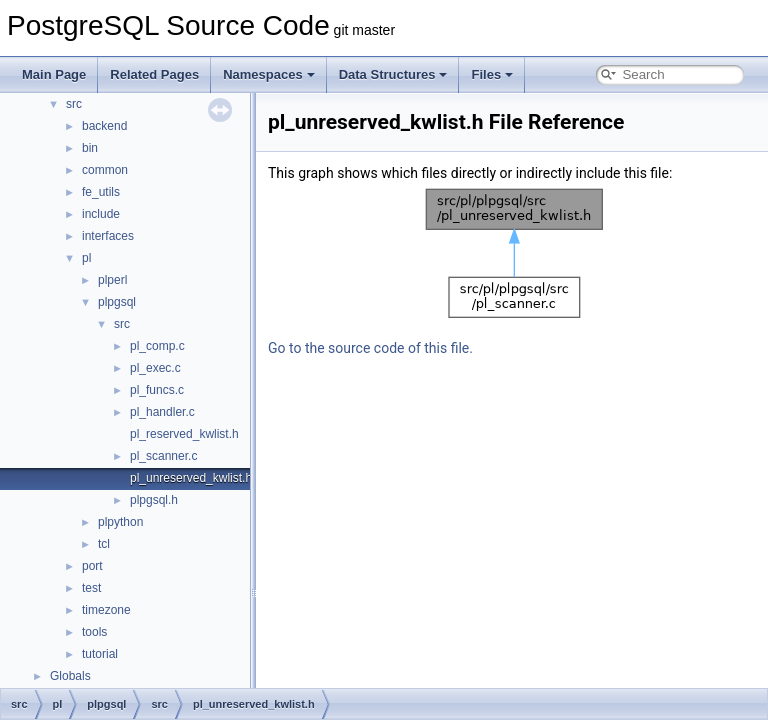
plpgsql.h (154, 500)
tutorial (100, 654)
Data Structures (393, 74)
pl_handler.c (162, 412)
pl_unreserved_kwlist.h (191, 478)
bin (90, 148)
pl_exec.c (155, 368)
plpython (120, 522)
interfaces (108, 236)
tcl (104, 544)
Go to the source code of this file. (370, 348)
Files (492, 74)
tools (94, 632)
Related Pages (154, 74)
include (101, 214)
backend (104, 126)
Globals (70, 676)
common (105, 170)
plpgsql (117, 302)
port (92, 566)
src (74, 104)
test (91, 588)
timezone (106, 610)
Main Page (54, 74)
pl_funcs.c (157, 390)
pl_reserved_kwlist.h (184, 434)
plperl (112, 280)
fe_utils (101, 192)
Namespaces (269, 74)
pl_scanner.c (163, 456)
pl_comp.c (157, 346)
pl (86, 258)
